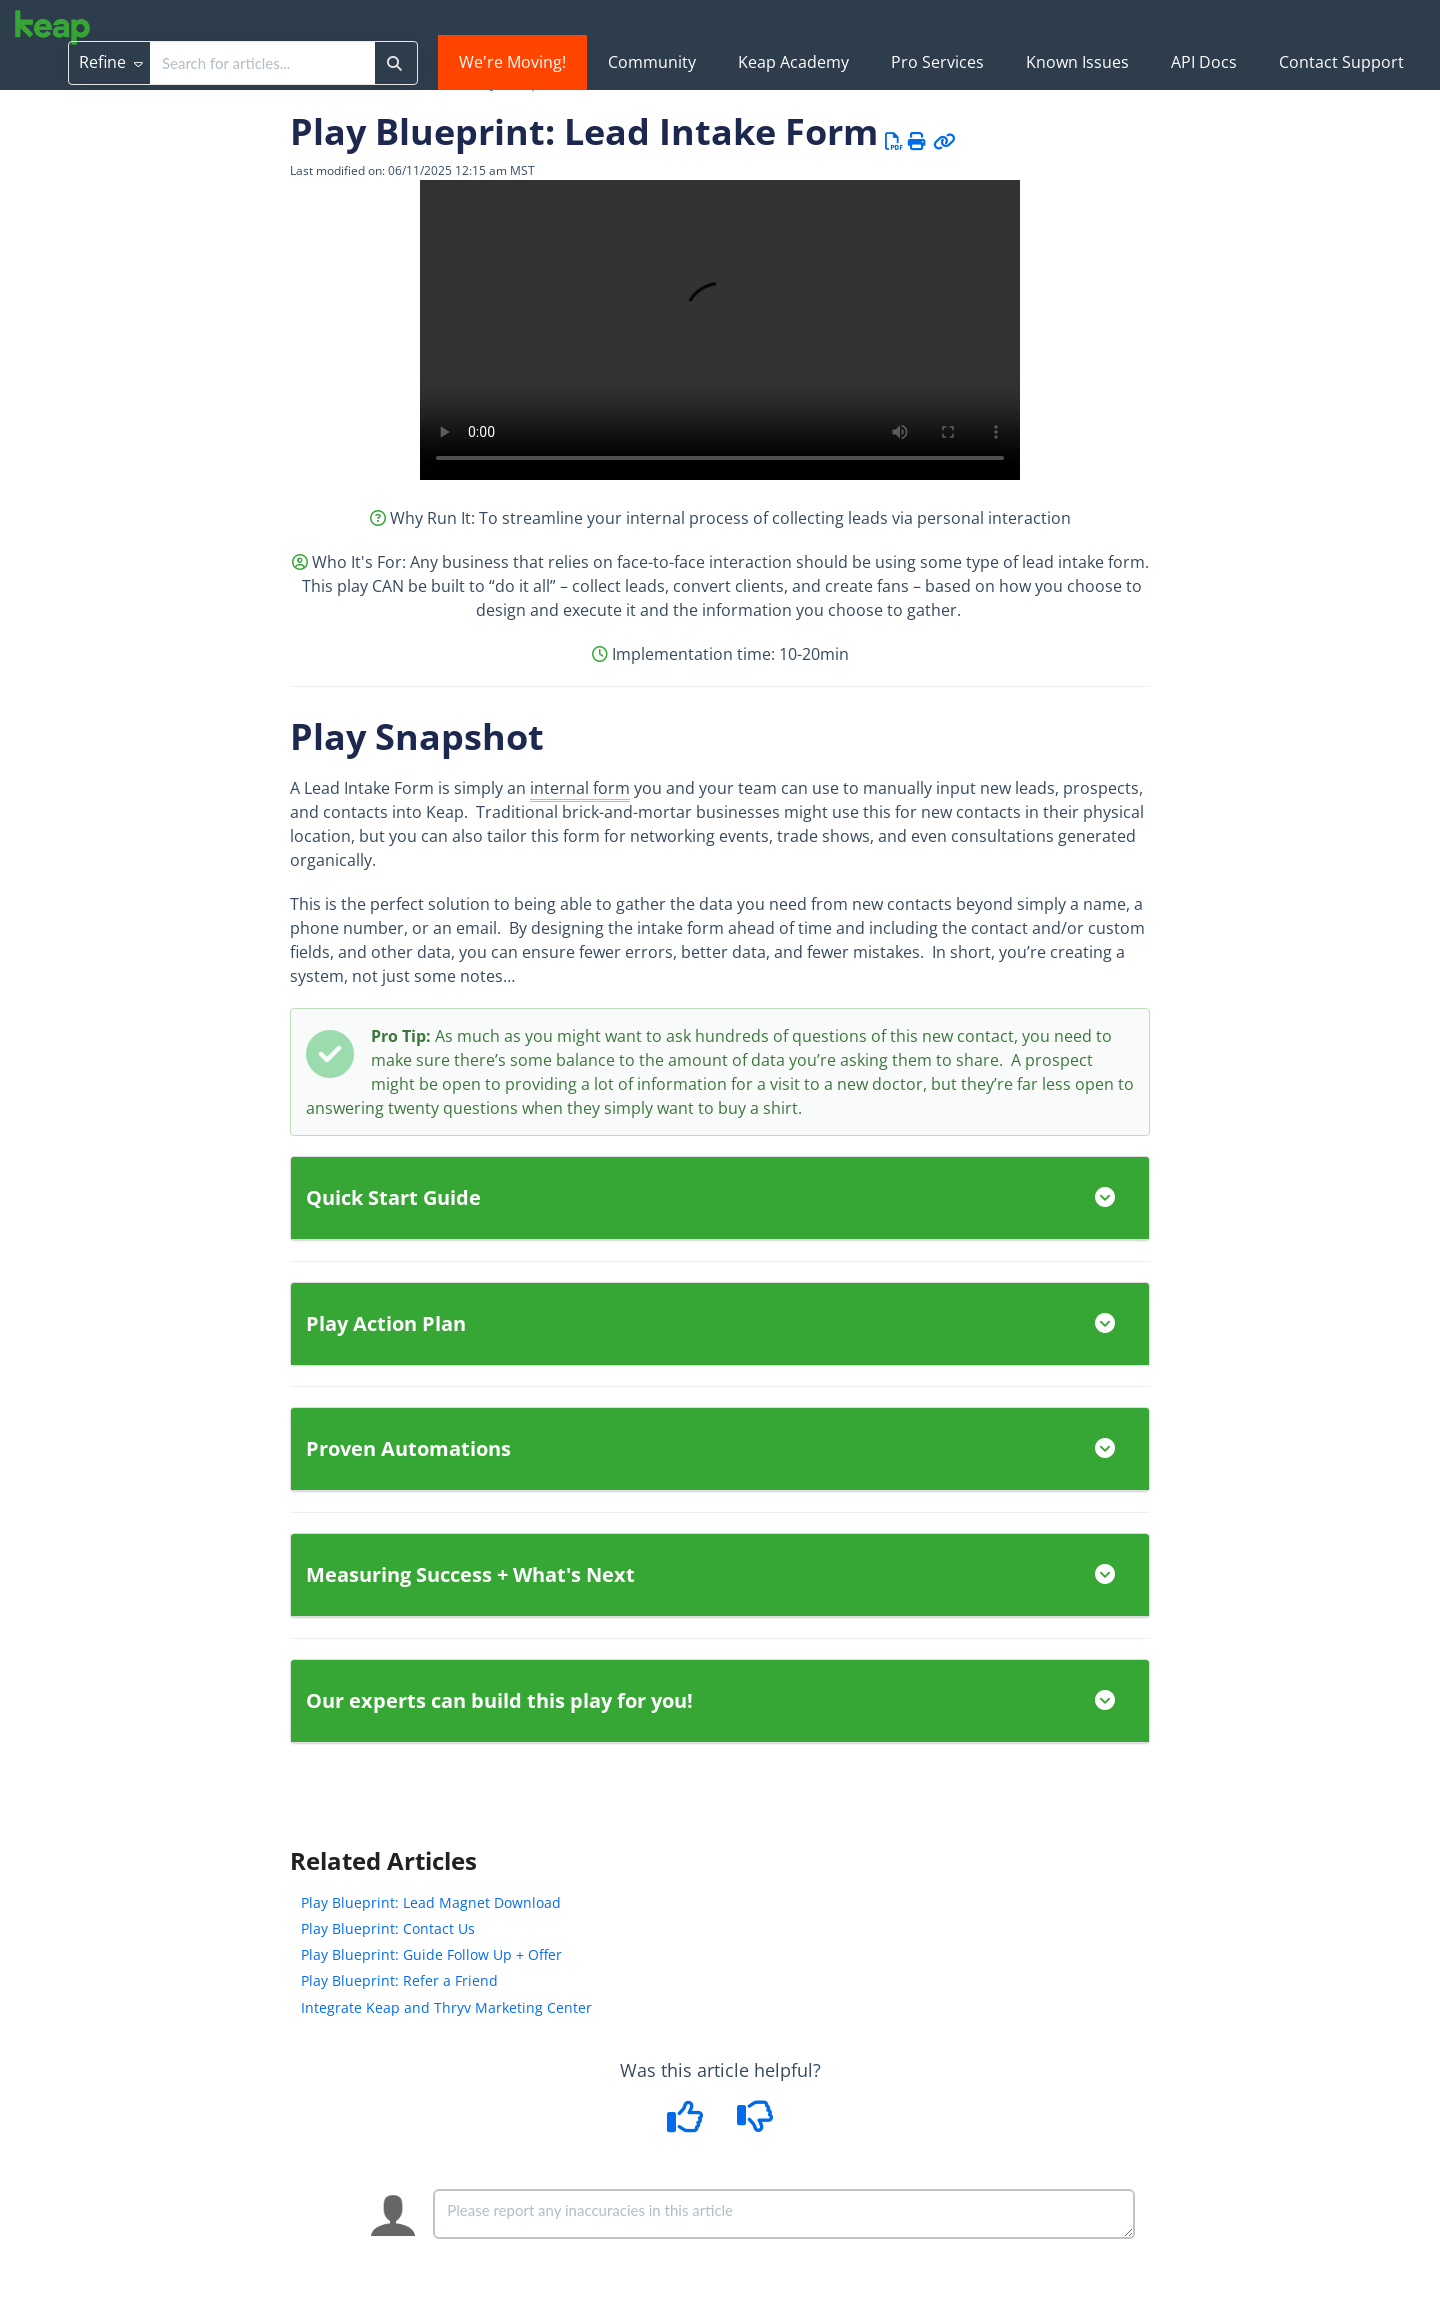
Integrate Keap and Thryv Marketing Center (446, 2007)
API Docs (1204, 62)
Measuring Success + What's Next (720, 1574)
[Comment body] (784, 2214)
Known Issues (1077, 62)
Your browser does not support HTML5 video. (720, 330)
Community (652, 62)
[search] (262, 63)
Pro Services (937, 62)
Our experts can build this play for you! (720, 1700)
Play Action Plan (720, 1323)
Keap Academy (793, 62)
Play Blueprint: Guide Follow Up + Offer (431, 1954)
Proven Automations (720, 1448)
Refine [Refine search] (111, 62)
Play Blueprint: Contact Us (388, 1928)
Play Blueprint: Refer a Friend (399, 1980)
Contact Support (1341, 62)
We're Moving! (512, 62)
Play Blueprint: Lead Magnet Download (431, 1902)
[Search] (394, 63)
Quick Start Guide (720, 1197)
